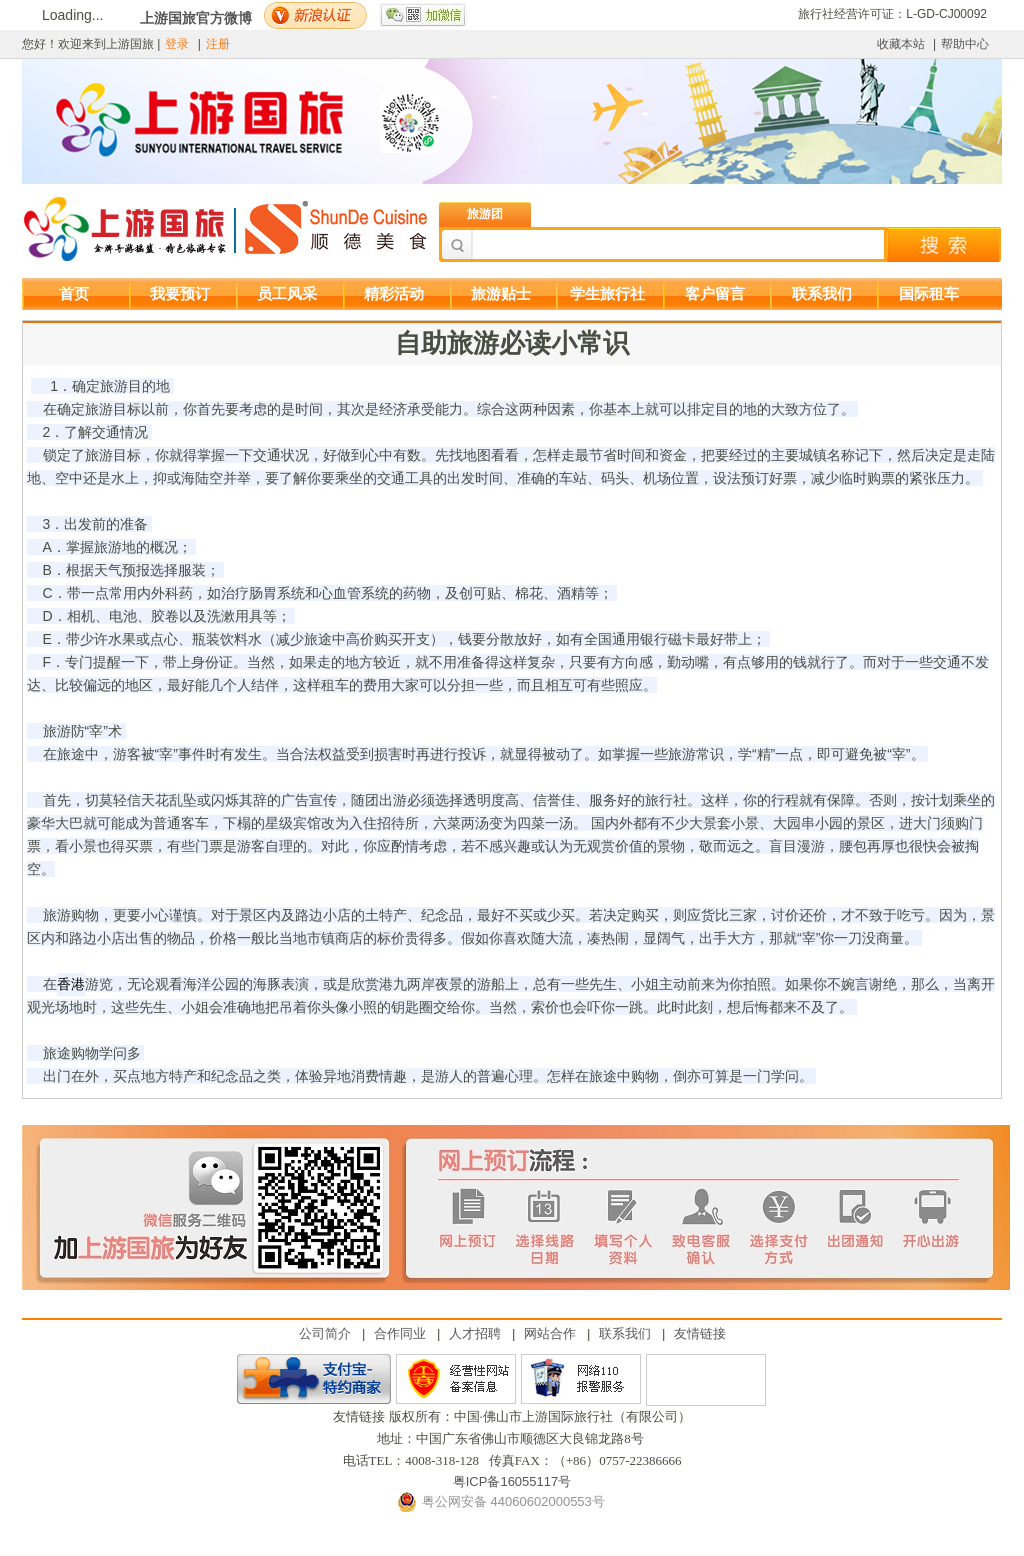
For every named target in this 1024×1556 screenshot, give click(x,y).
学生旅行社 (607, 293)
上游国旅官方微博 (196, 18)
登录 (177, 44)
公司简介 (325, 1333)
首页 (74, 293)
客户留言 (715, 293)
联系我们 (822, 293)
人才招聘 (475, 1333)
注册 (218, 44)
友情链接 (700, 1333)
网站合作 (550, 1333)
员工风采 (287, 293)
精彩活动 (394, 293)
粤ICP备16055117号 (512, 1481)
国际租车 (929, 293)
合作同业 (400, 1333)
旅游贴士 (501, 293)
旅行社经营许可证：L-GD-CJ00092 (892, 14)
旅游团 (485, 214)
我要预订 (180, 293)
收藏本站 (901, 44)
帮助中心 (965, 44)
